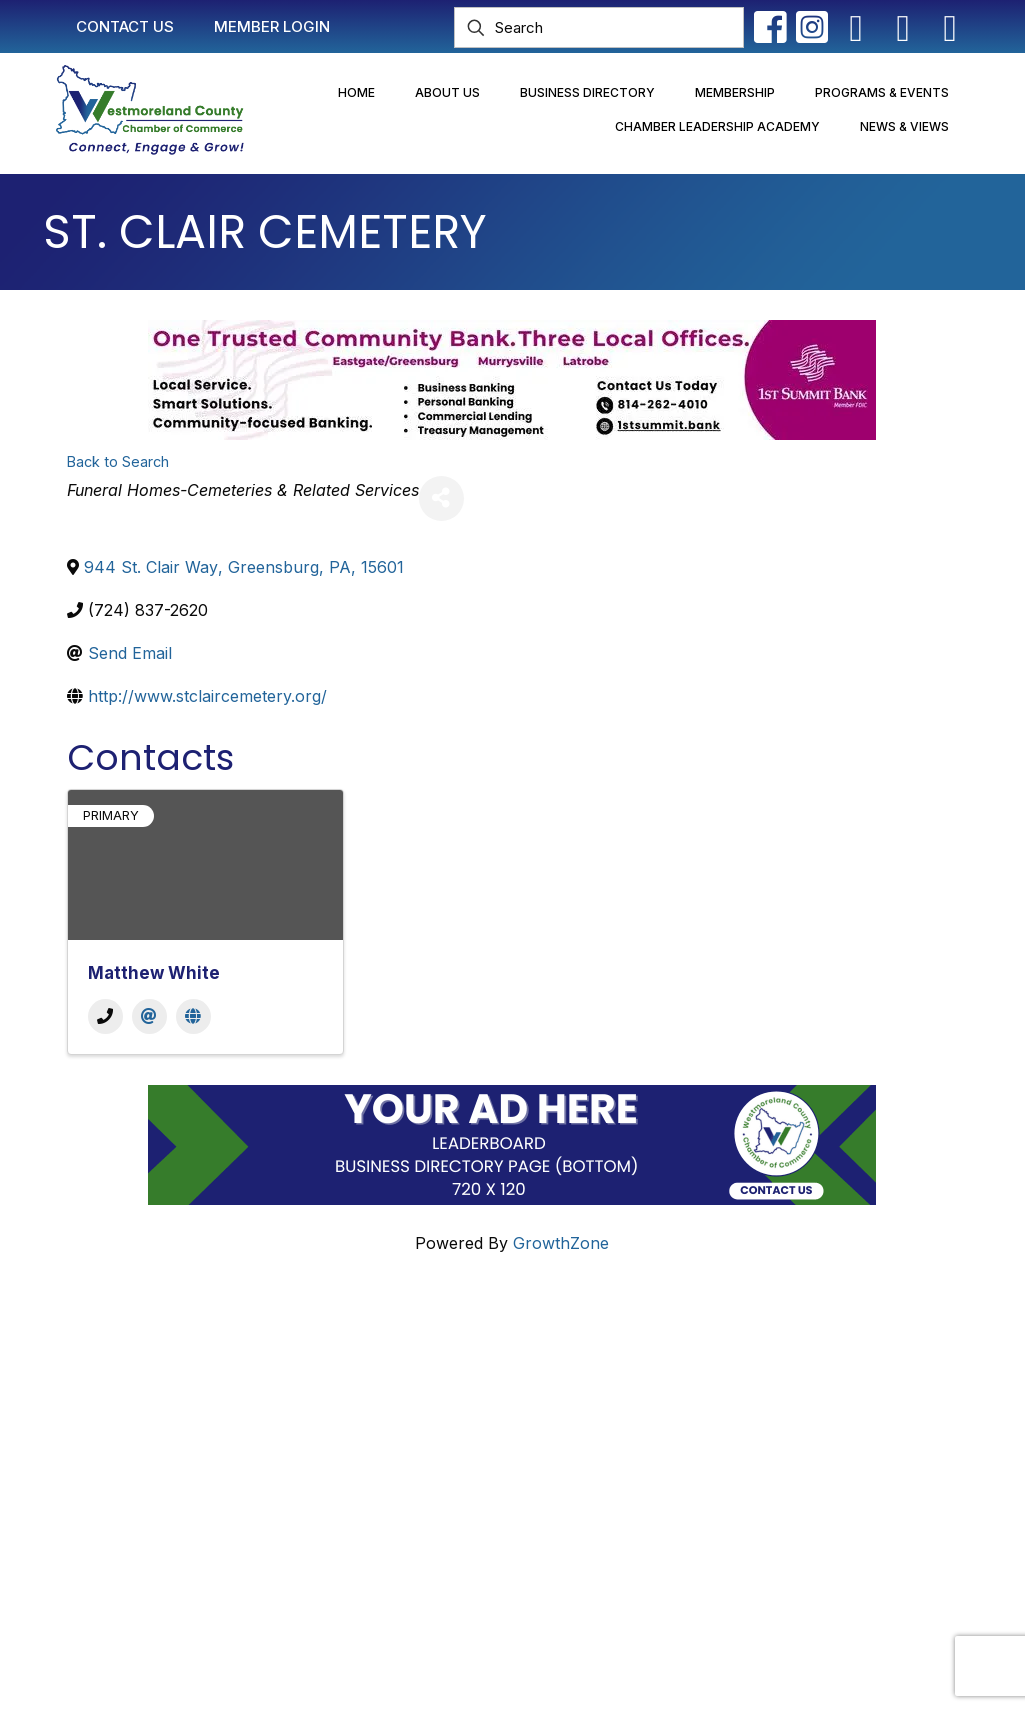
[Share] (441, 498)
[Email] (149, 1016)
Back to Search (118, 461)
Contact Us (440, 1351)
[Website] (193, 1016)
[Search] (599, 27)
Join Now (435, 1427)
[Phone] (105, 1016)
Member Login (453, 1389)
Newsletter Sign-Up (473, 1531)
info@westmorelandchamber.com (182, 1465)
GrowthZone (561, 1243)
